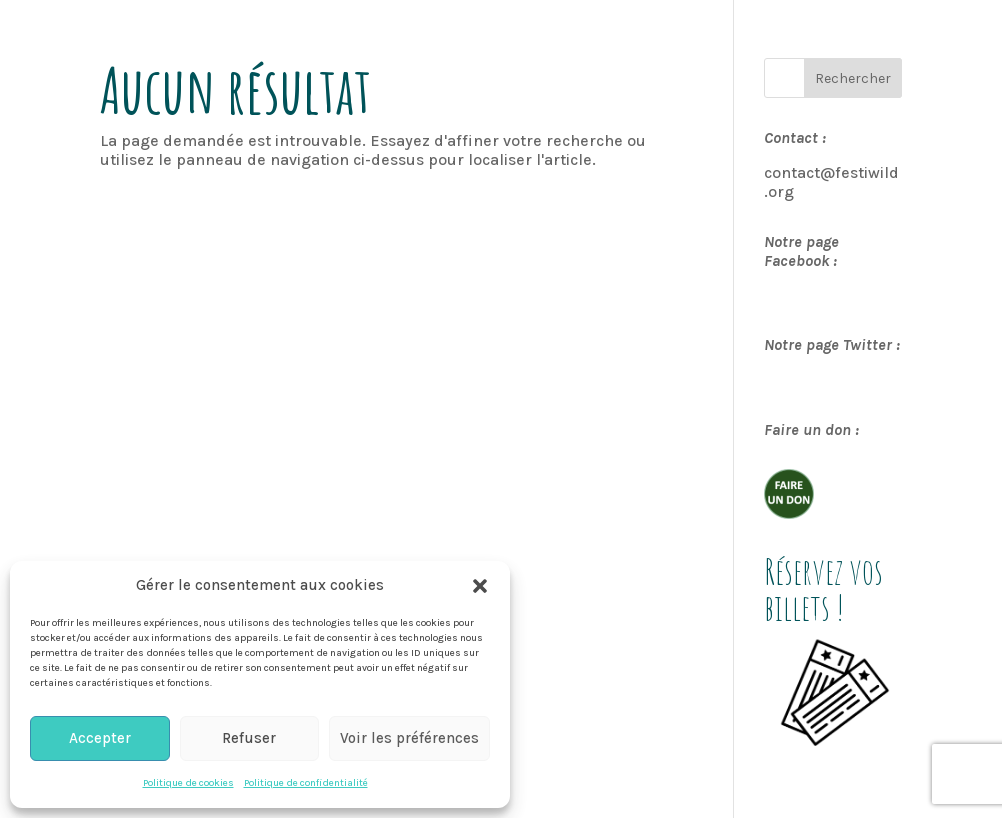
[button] (480, 586)
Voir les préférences (409, 738)
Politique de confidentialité (306, 783)
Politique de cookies (188, 783)
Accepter (100, 738)
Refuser (249, 738)
